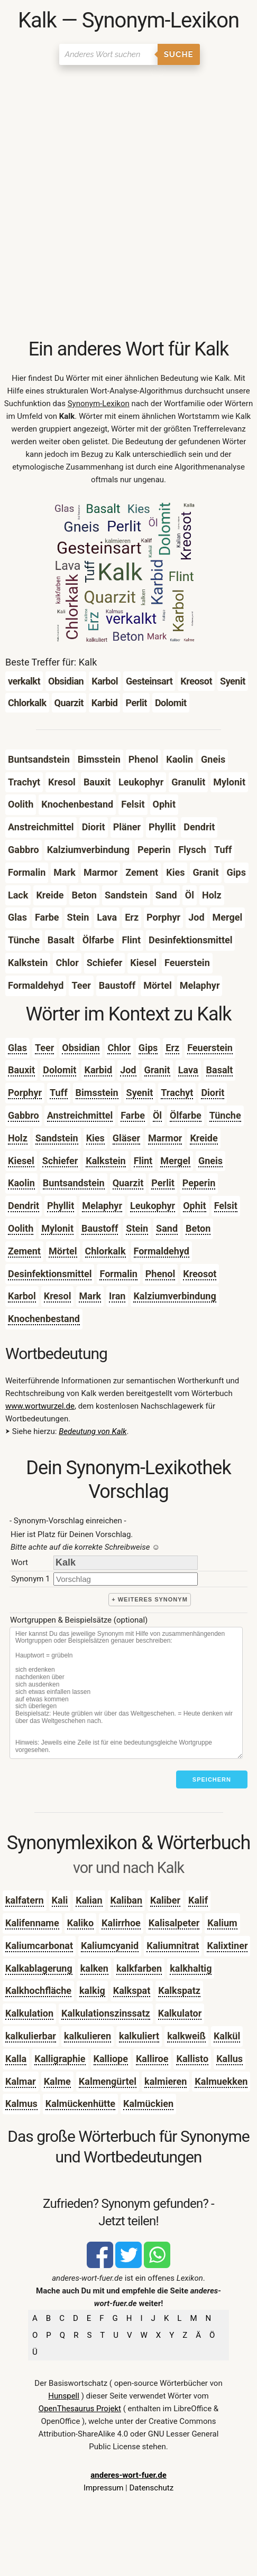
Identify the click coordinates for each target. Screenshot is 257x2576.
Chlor (118, 1047)
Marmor (165, 1138)
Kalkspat (132, 1990)
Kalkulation (29, 2013)
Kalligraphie (59, 2058)
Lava (188, 1069)
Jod (128, 1069)
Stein (137, 1228)
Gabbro (23, 1115)
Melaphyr (102, 1205)
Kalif (198, 1900)
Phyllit (60, 1205)
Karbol (22, 1295)
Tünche (225, 1115)
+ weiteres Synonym (150, 1599)
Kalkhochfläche (38, 1990)
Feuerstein (210, 1047)
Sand (167, 1228)
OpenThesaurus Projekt (80, 2408)
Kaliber (165, 1900)
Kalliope (111, 2058)
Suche (179, 54)
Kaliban (126, 1900)
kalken (94, 1968)
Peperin (199, 1182)
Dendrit (23, 1205)
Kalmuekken (221, 2081)
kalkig (92, 1990)
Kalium (222, 1922)
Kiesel (21, 1160)
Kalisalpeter (174, 1922)
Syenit (139, 1092)
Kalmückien (148, 2103)
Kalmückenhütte (80, 2103)
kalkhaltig (191, 1968)
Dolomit (59, 1069)
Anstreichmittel (80, 1115)
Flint (143, 1160)
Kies (95, 1138)
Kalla (15, 2058)
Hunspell (63, 2396)
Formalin (118, 1273)
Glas (17, 1047)
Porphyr (25, 1092)
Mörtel (63, 1251)
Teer (44, 1047)
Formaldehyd (161, 1251)
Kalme (57, 2081)
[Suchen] (108, 54)
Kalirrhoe (121, 1922)
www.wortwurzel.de (40, 1406)
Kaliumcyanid (110, 1945)
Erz (172, 1047)
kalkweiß (186, 2035)
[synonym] (125, 1579)
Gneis (210, 1160)
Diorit (212, 1092)
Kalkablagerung (38, 1968)
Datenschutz (151, 2488)
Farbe (133, 1115)
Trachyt (177, 1092)
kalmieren (165, 2081)
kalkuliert (139, 2035)
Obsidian (80, 1047)
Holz (17, 1138)
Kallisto (192, 2058)
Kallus (229, 2058)
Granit (157, 1069)
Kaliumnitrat (172, 1945)
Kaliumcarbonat (39, 1945)
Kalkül (227, 2035)
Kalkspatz (179, 1990)
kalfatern (24, 1900)
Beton (198, 1228)
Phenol (160, 1273)
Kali (60, 1900)
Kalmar (20, 2081)
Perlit (162, 1182)
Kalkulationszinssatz (105, 2013)
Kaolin (21, 1182)
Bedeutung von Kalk (92, 1431)
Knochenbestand (44, 1318)
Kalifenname (32, 1922)
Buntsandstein (74, 1182)
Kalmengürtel (107, 2081)
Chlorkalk (105, 1251)
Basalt (219, 1069)
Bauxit (21, 1069)
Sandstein (56, 1138)
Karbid (98, 1069)
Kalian (89, 1900)
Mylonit (57, 1228)
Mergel (175, 1160)
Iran (117, 1295)
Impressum (103, 2488)
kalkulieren (87, 2035)
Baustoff (99, 1228)
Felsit (225, 1205)
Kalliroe (152, 2058)
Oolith (20, 1228)
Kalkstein (105, 1160)
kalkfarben (139, 1968)
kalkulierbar (30, 2035)
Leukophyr (152, 1205)
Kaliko (80, 1922)
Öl (157, 1115)
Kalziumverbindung (174, 1295)
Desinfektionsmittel (49, 1273)
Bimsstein (97, 1092)
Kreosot (199, 1273)
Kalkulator (180, 2013)
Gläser (126, 1138)
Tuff (58, 1092)
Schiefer (60, 1160)
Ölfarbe (185, 1115)
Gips (148, 1047)
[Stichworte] (126, 1693)
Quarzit (128, 1182)
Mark (90, 1295)
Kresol (57, 1295)
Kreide (203, 1138)
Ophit (194, 1205)
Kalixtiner (227, 1945)
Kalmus (21, 2103)
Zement (24, 1251)
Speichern (211, 1779)
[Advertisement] (128, 204)
